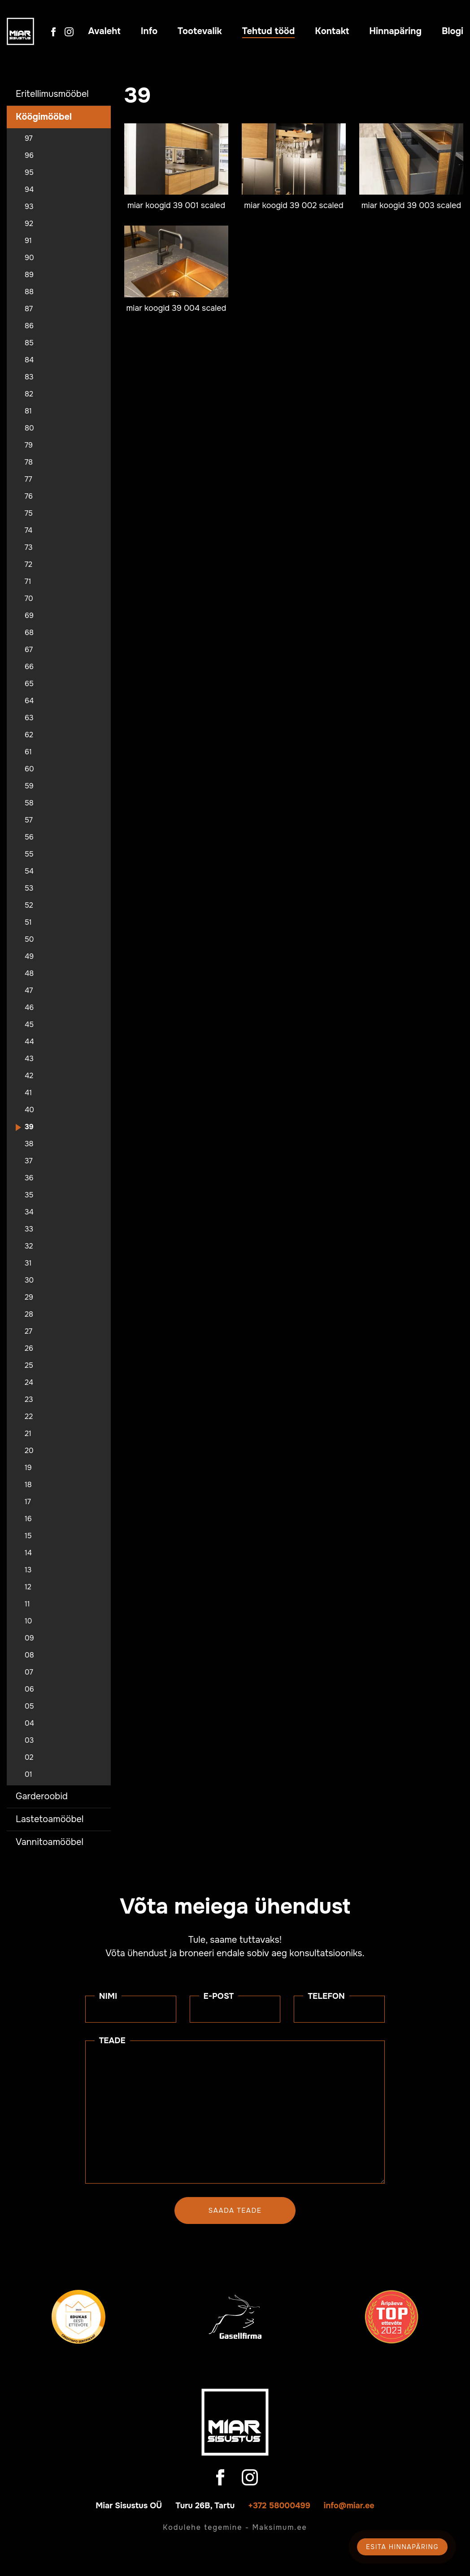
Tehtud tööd (268, 31)
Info (149, 31)
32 (29, 1246)
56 (29, 837)
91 (28, 240)
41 (28, 1092)
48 (29, 973)
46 (29, 1007)
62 (29, 735)
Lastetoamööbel (49, 1819)
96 (29, 155)
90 (29, 257)
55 (29, 854)
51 (28, 922)
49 (29, 956)
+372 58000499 (279, 2506)
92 (29, 223)
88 (29, 291)
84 (29, 360)
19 (28, 1467)
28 (29, 1314)
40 (29, 1109)
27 (28, 1331)
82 (29, 394)
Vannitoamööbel (49, 1842)
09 (29, 1638)
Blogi (452, 31)
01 (28, 1774)
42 (29, 1075)
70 (29, 598)
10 (28, 1621)
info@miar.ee (349, 2506)
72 (28, 564)
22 (29, 1416)
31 (28, 1263)
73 (29, 547)
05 (29, 1706)
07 (29, 1672)
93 (29, 206)
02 (29, 1757)
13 (28, 1570)
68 (29, 632)
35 (29, 1195)
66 (29, 666)
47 (29, 990)
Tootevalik (200, 31)
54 (29, 871)
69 (29, 615)
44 (29, 1041)
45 (29, 1024)
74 (28, 530)
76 (29, 496)
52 (29, 905)
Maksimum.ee (279, 2527)
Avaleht (104, 31)
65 (29, 683)
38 (29, 1144)
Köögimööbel (44, 116)
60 (29, 769)
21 (28, 1433)
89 (29, 274)
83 (29, 377)
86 (29, 326)
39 (29, 1127)
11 (27, 1604)
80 (29, 428)
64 (29, 700)
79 (29, 445)
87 (29, 309)
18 (28, 1484)
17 (28, 1501)
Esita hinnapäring (402, 2547)
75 (29, 513)
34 (29, 1212)
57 (29, 820)
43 (29, 1058)
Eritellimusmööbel (52, 94)
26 (29, 1348)
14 (28, 1553)
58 (29, 803)
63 (29, 718)
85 (29, 343)
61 (28, 752)
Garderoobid (42, 1796)
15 (28, 1536)
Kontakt (332, 31)
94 (29, 189)
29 (29, 1297)
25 (29, 1365)
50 (29, 939)
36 (29, 1178)
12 (28, 1587)
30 (29, 1280)
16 (28, 1518)
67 (29, 649)
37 (29, 1161)
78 (29, 462)
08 (29, 1655)
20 (29, 1450)
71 (28, 581)
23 (29, 1399)
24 (29, 1382)
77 (28, 479)
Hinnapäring (395, 31)
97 (29, 138)
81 (28, 411)
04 (29, 1723)
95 (29, 172)
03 (29, 1740)
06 (29, 1689)
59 (29, 786)
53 (29, 888)
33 (29, 1229)
